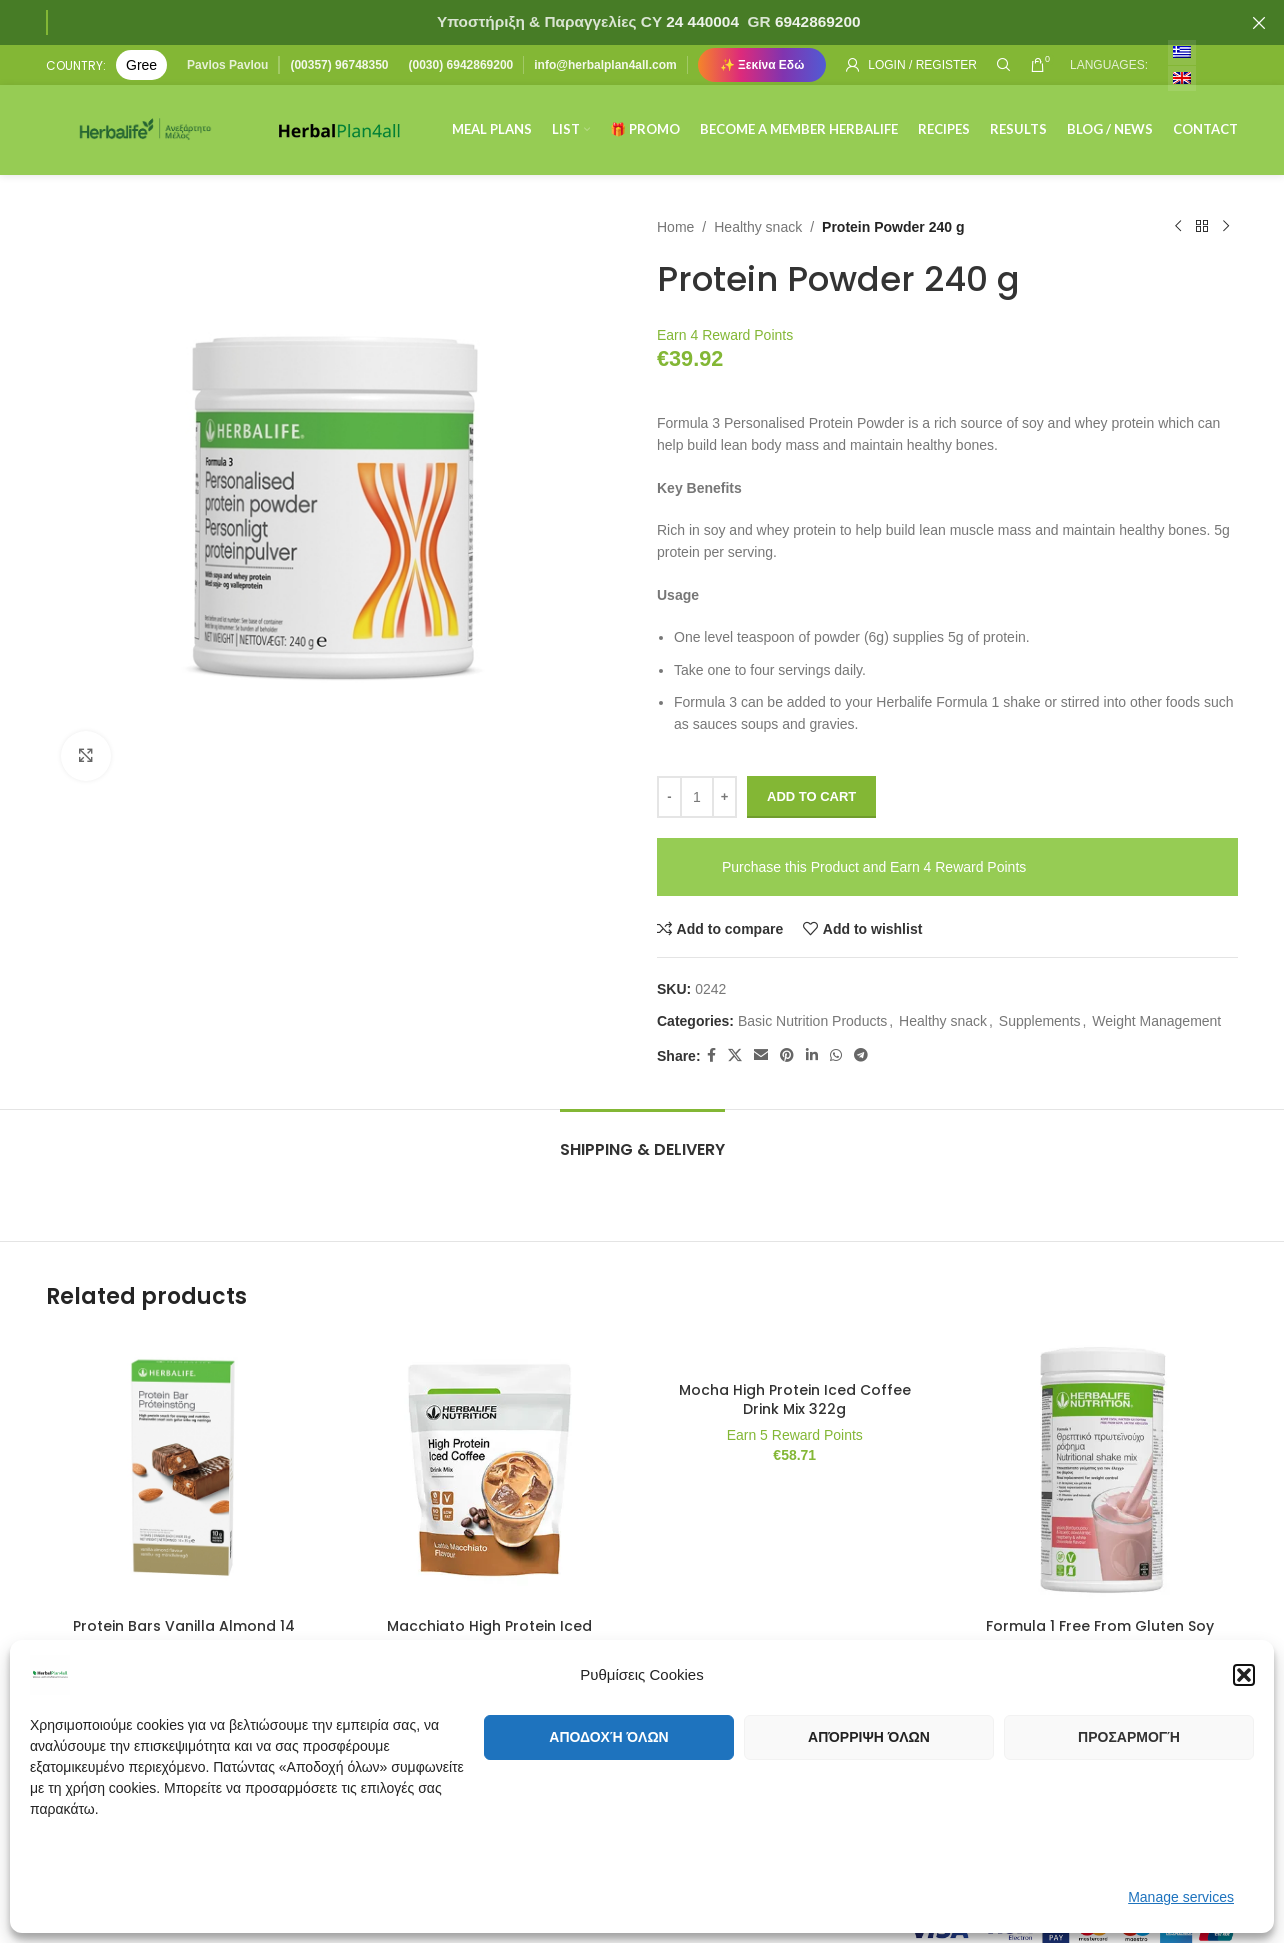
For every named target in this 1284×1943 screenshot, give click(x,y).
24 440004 (700, 21)
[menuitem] (1182, 52)
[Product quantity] (697, 797)
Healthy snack (758, 227)
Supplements (1040, 1021)
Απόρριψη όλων (869, 1737)
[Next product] (1226, 227)
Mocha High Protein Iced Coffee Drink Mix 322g (795, 1400)
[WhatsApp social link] (836, 1055)
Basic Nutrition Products (812, 1021)
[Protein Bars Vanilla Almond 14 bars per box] (184, 1470)
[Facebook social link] (711, 1055)
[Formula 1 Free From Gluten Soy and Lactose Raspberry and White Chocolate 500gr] (1101, 1470)
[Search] (1004, 65)
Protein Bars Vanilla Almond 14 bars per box (184, 1636)
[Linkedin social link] (812, 1055)
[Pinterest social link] (787, 1055)
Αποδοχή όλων (608, 1737)
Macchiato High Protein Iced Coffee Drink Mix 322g (489, 1636)
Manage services (1181, 1897)
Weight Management (1156, 1021)
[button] (1244, 1675)
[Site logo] (145, 129)
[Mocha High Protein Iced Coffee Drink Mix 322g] (795, 1351)
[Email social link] (761, 1055)
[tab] (642, 1139)
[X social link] (735, 1055)
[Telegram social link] (861, 1055)
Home (675, 227)
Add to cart (811, 796)
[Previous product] (1178, 227)
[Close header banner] (1259, 22)
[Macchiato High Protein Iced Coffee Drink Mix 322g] (490, 1470)
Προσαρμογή (1129, 1737)
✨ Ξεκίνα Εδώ (762, 65)
